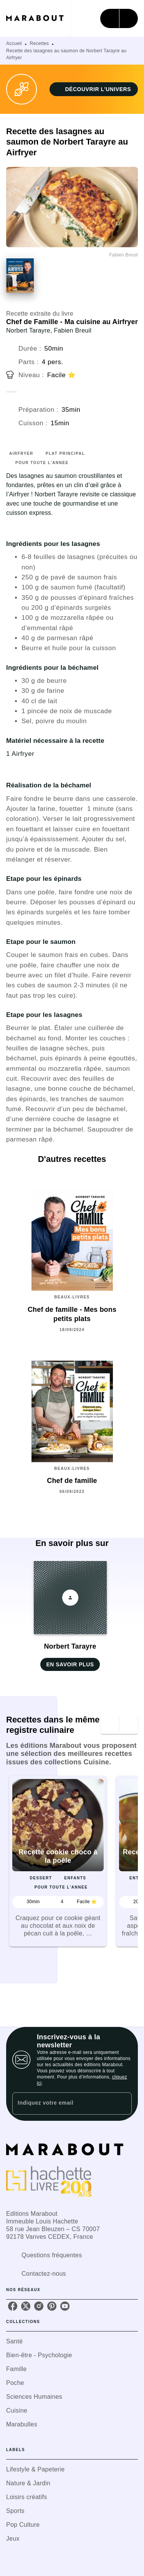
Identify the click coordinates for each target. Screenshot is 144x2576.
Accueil (14, 43)
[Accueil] (38, 18)
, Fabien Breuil (70, 330)
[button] (94, 89)
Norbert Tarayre (28, 330)
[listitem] (12, 2306)
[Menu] (119, 18)
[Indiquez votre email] (62, 2103)
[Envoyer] (122, 2103)
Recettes (39, 43)
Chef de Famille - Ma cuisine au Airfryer (72, 322)
